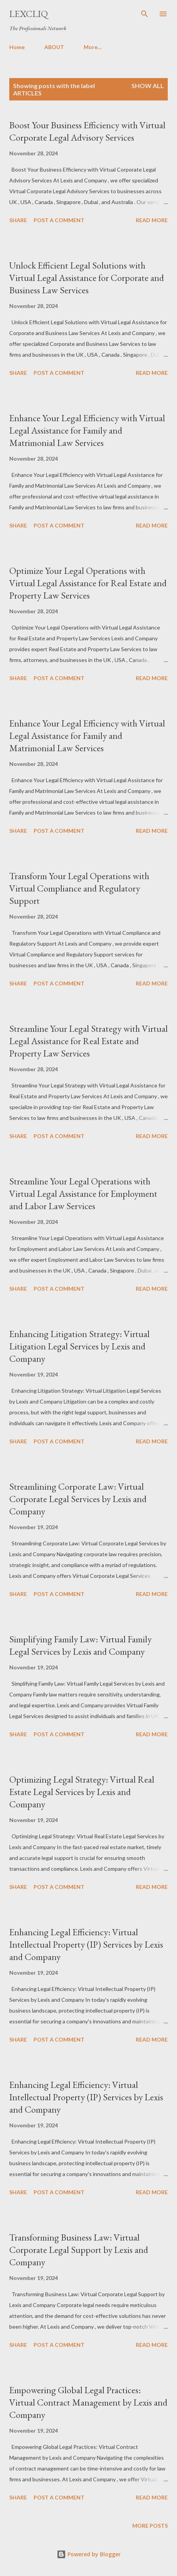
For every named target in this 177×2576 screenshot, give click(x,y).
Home (17, 47)
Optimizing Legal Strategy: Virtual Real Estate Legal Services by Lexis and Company (81, 1791)
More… (93, 47)
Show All (147, 85)
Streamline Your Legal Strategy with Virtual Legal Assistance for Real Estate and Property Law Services (88, 1041)
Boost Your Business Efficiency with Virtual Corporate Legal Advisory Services (87, 131)
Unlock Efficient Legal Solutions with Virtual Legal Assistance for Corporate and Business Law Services (86, 277)
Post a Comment (59, 220)
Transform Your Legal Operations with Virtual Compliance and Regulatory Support (79, 888)
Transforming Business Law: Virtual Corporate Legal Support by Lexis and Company (78, 2249)
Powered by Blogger (89, 2554)
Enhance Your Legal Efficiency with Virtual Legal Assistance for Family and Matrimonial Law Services (87, 430)
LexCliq (28, 14)
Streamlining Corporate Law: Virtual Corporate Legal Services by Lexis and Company (78, 1498)
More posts (150, 2525)
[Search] (144, 14)
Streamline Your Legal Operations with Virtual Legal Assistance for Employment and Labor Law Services (83, 1193)
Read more (152, 220)
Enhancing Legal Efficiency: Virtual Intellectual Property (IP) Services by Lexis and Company (86, 1944)
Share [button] (18, 220)
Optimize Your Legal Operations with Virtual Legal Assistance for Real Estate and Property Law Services (88, 583)
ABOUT (54, 47)
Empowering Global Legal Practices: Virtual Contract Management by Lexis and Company (88, 2402)
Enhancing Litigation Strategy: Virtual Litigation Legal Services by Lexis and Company (79, 1346)
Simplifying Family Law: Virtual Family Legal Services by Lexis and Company (80, 1645)
